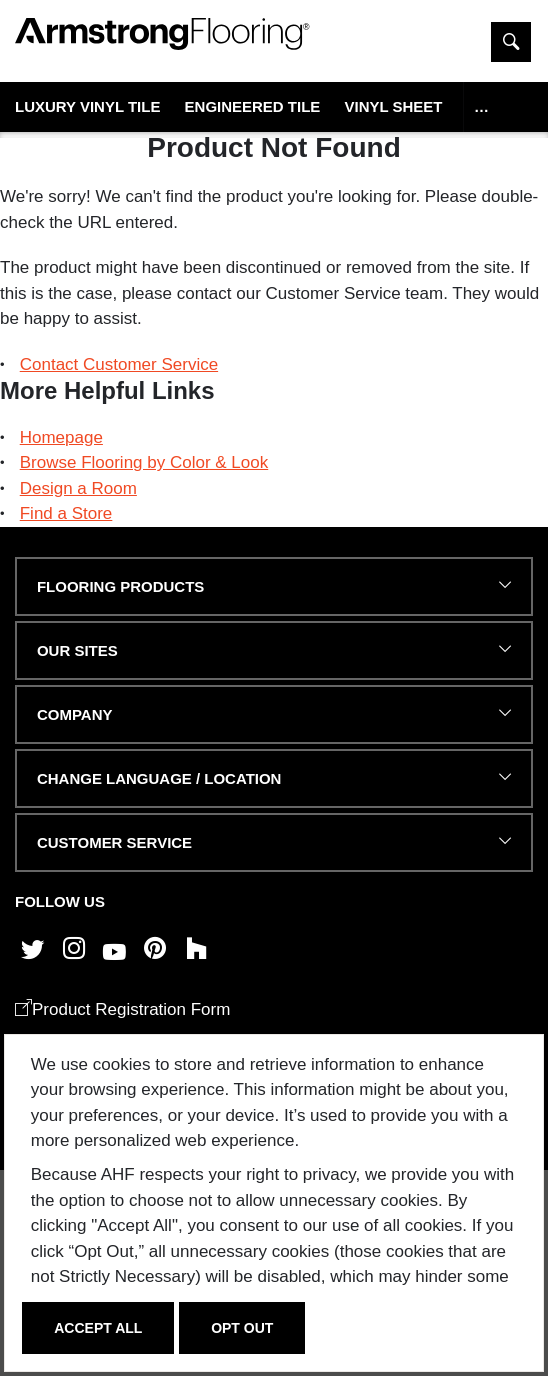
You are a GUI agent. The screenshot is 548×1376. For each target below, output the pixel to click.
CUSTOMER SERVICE (114, 842)
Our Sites (77, 650)
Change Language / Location (159, 778)
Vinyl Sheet (393, 106)
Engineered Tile (253, 106)
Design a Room (78, 488)
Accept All (98, 1328)
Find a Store (66, 513)
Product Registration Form (122, 1009)
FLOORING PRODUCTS (120, 586)
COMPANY (74, 714)
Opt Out (242, 1328)
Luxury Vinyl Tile (87, 106)
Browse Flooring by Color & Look (144, 462)
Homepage (61, 437)
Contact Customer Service (119, 364)
